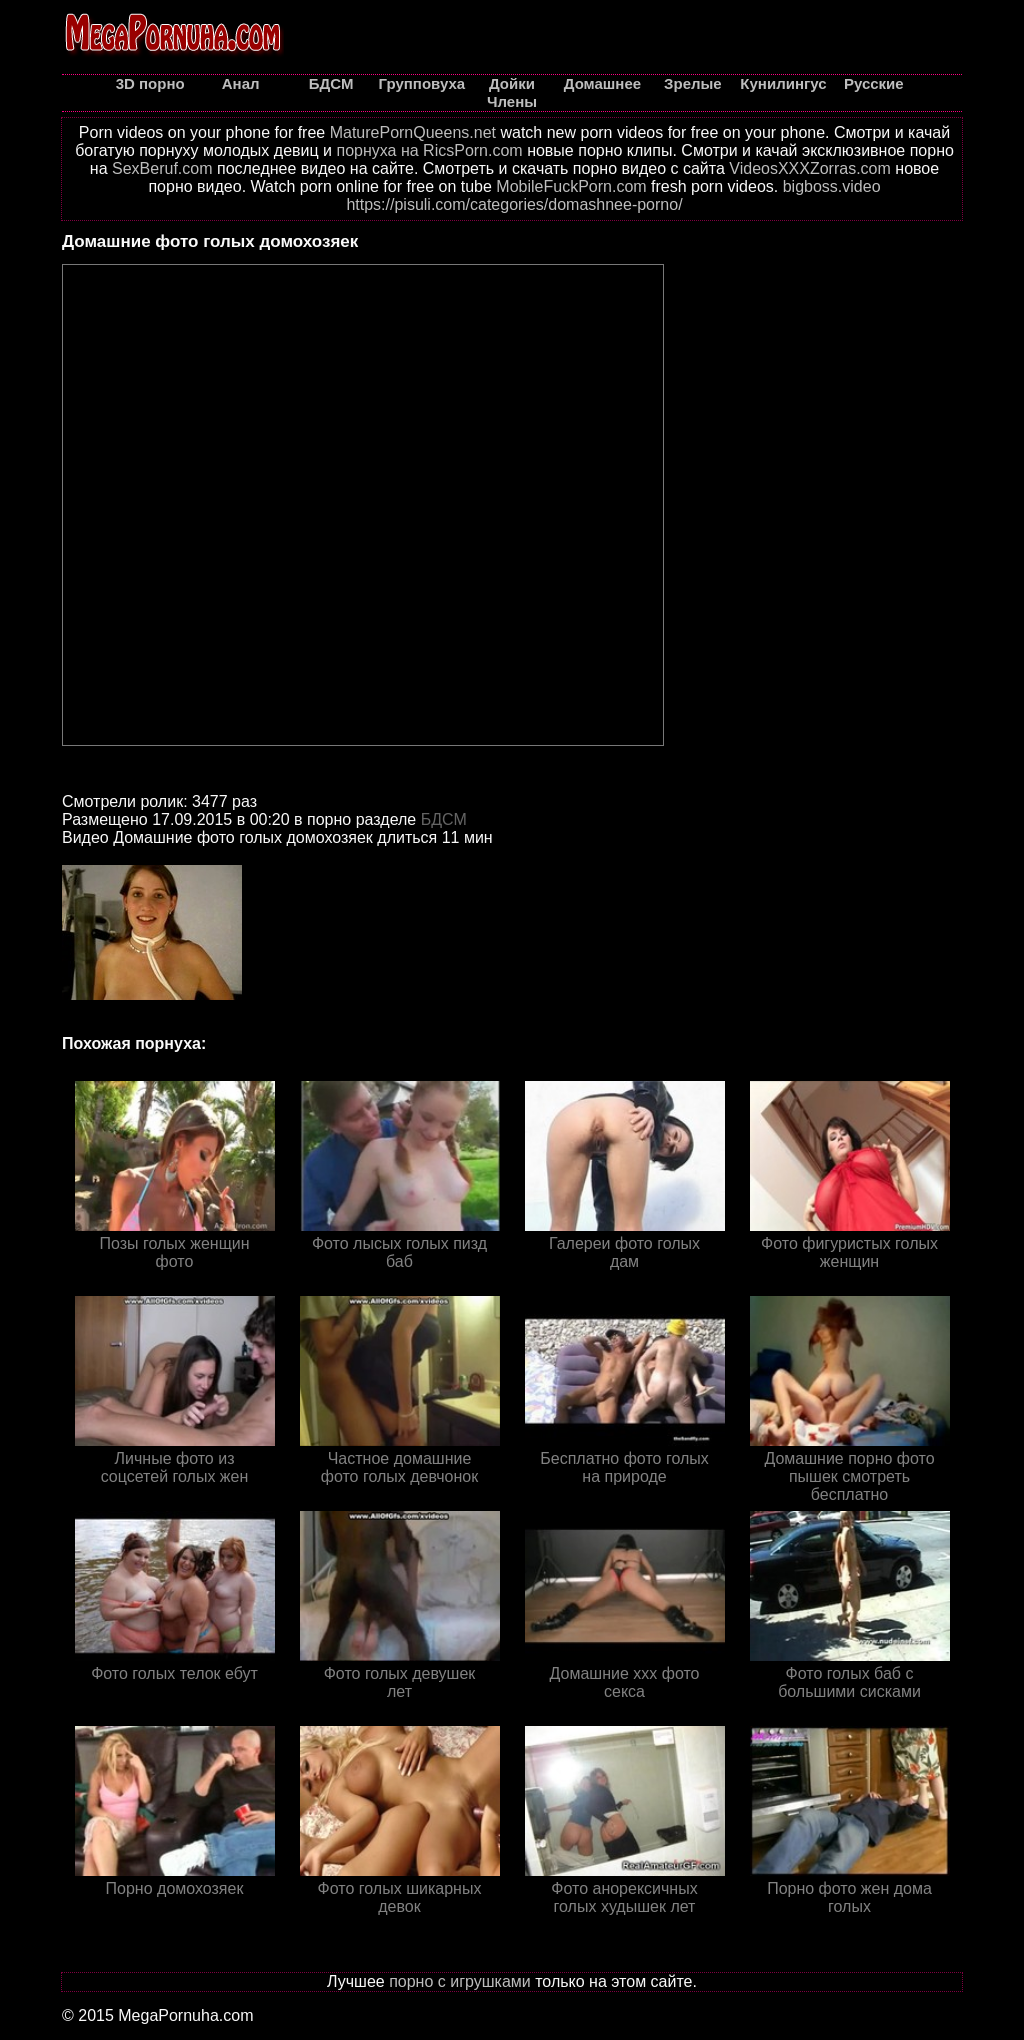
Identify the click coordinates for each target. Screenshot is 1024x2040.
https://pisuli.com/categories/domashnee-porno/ (514, 204)
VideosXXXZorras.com (810, 168)
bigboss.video (832, 186)
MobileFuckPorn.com (571, 186)
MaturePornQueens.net (413, 132)
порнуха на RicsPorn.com (429, 150)
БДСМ (444, 819)
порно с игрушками (460, 1981)
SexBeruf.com (162, 168)
